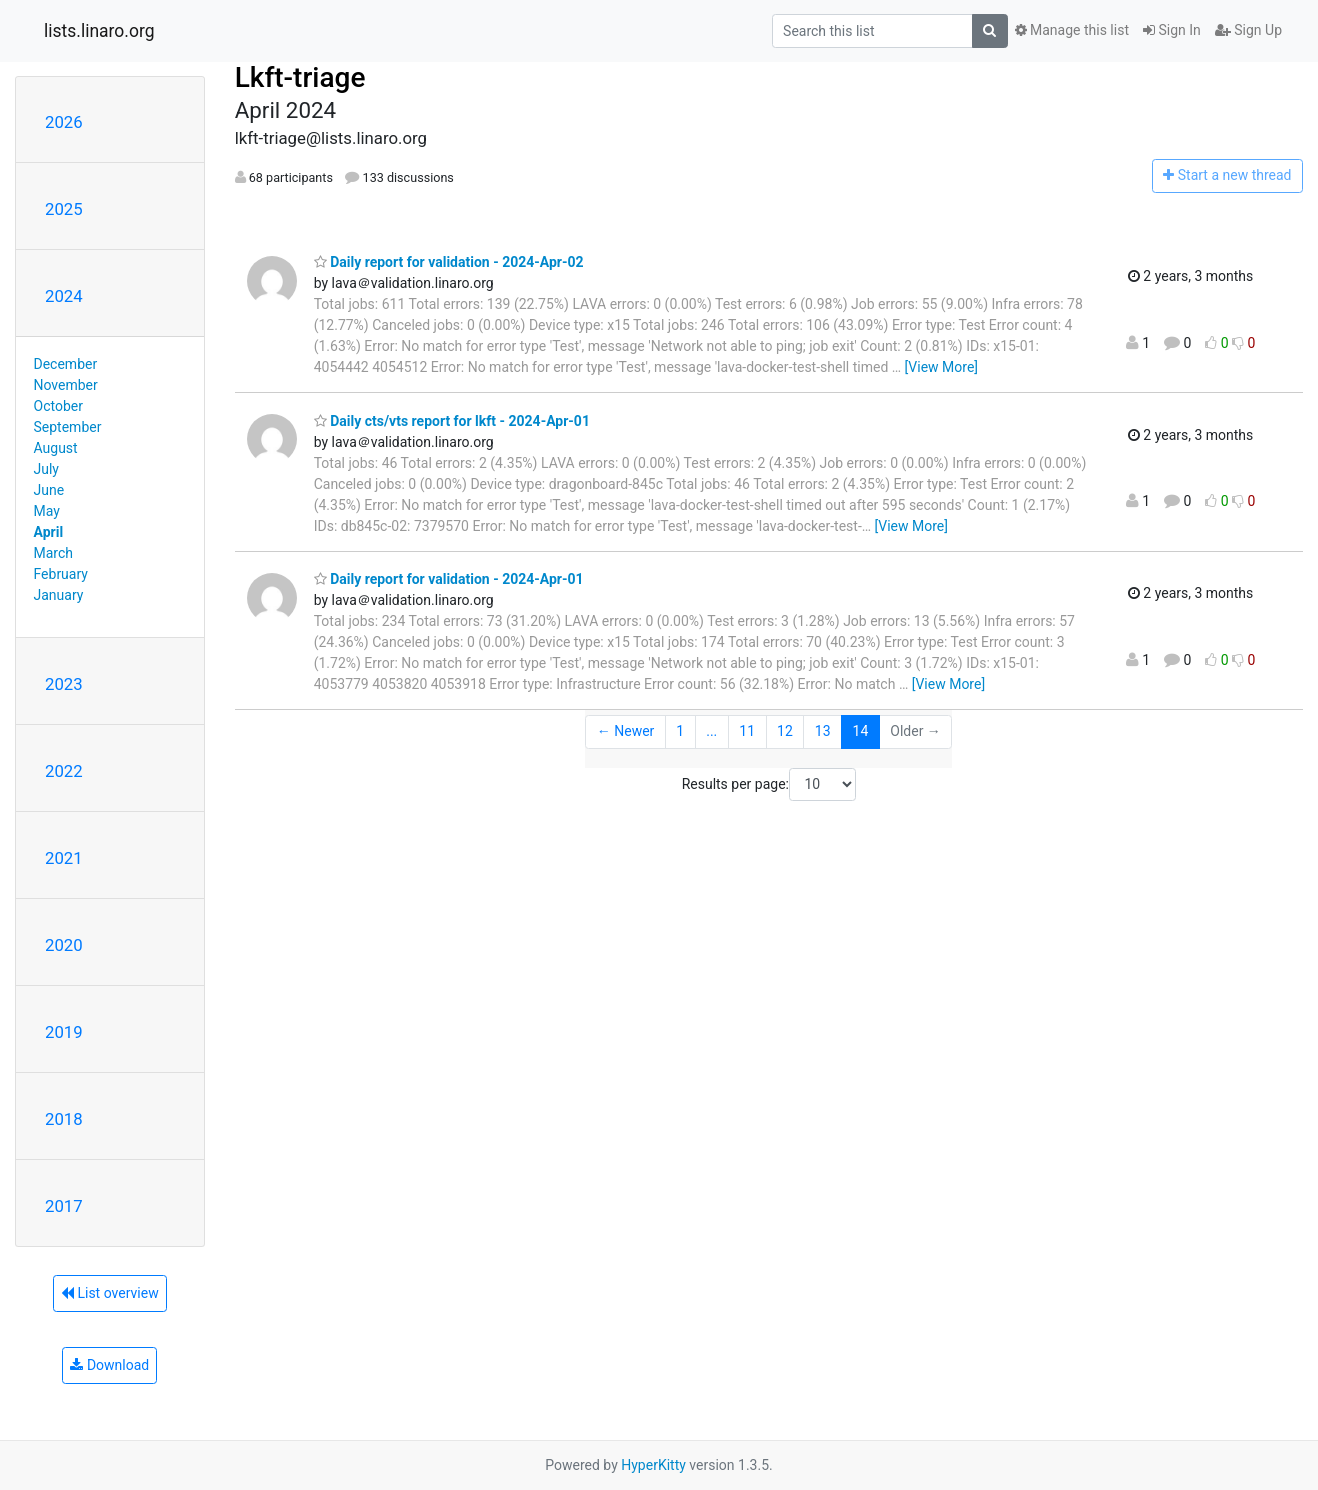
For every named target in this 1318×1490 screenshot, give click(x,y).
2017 (64, 1206)
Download (109, 1365)
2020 (64, 945)
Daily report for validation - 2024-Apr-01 (449, 579)
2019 (64, 1032)
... (711, 731)
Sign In (1172, 30)
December (66, 364)
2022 (64, 771)
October (58, 406)
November (66, 385)
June (49, 490)
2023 (64, 684)
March (54, 553)
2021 (64, 858)
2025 (64, 209)
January (59, 595)
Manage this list (1072, 30)
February (61, 574)
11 (747, 731)
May (47, 511)
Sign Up (1248, 30)
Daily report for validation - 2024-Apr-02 (449, 262)
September (68, 427)
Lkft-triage (300, 77)
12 (785, 731)
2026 (64, 122)
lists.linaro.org (99, 31)
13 (823, 731)
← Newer (626, 731)
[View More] (941, 367)
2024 (64, 296)
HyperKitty (653, 1465)
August (56, 448)
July (46, 469)
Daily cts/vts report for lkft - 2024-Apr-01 (452, 421)
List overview (110, 1293)
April (49, 532)
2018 (64, 1119)
